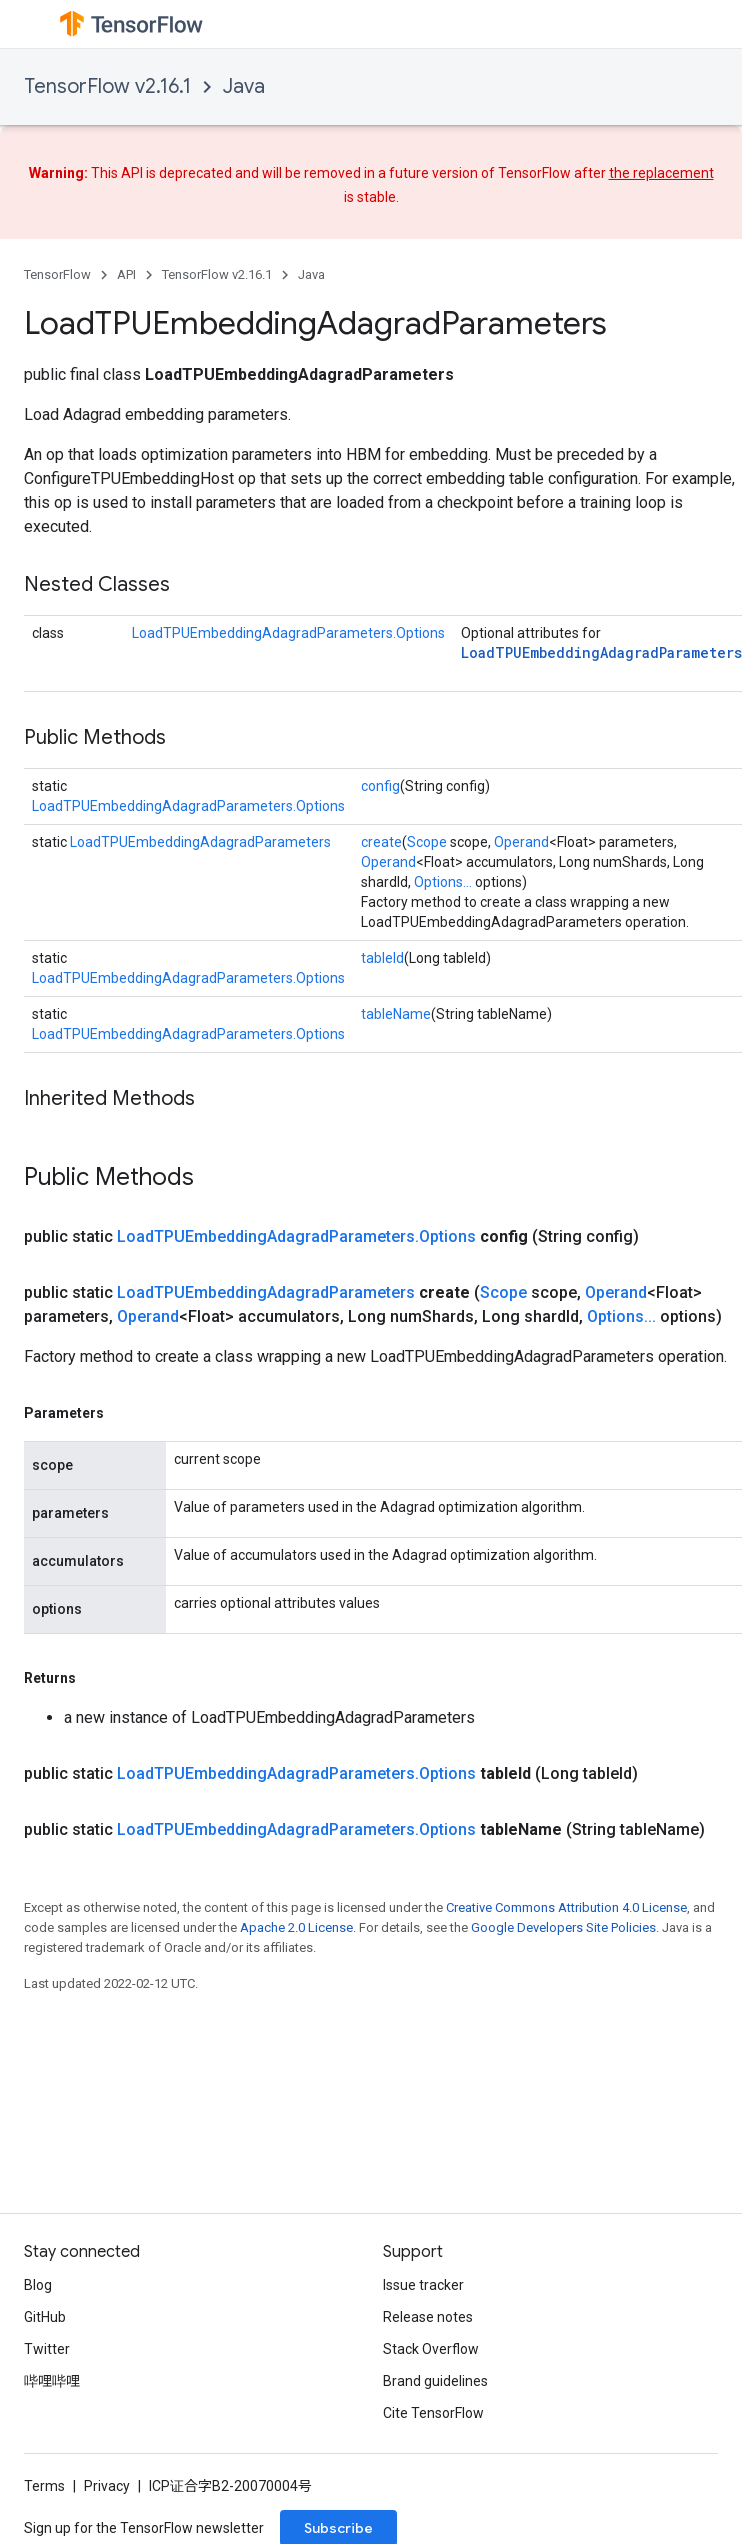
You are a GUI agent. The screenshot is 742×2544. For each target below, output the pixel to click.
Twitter (47, 2349)
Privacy (107, 2486)
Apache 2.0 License (296, 1927)
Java (244, 86)
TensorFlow (57, 274)
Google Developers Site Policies (563, 1927)
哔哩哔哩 (52, 2381)
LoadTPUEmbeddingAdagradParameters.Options (288, 633)
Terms (44, 2486)
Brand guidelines (435, 2381)
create (381, 842)
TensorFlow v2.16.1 (107, 86)
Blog (38, 2285)
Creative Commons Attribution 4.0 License (566, 1907)
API (126, 274)
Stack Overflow (431, 2349)
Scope (427, 842)
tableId (382, 958)
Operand (521, 842)
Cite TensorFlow (433, 2413)
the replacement (661, 173)
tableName (396, 1014)
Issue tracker (423, 2285)
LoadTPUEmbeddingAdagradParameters (601, 652)
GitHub (45, 2317)
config (380, 786)
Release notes (428, 2317)
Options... (443, 882)
